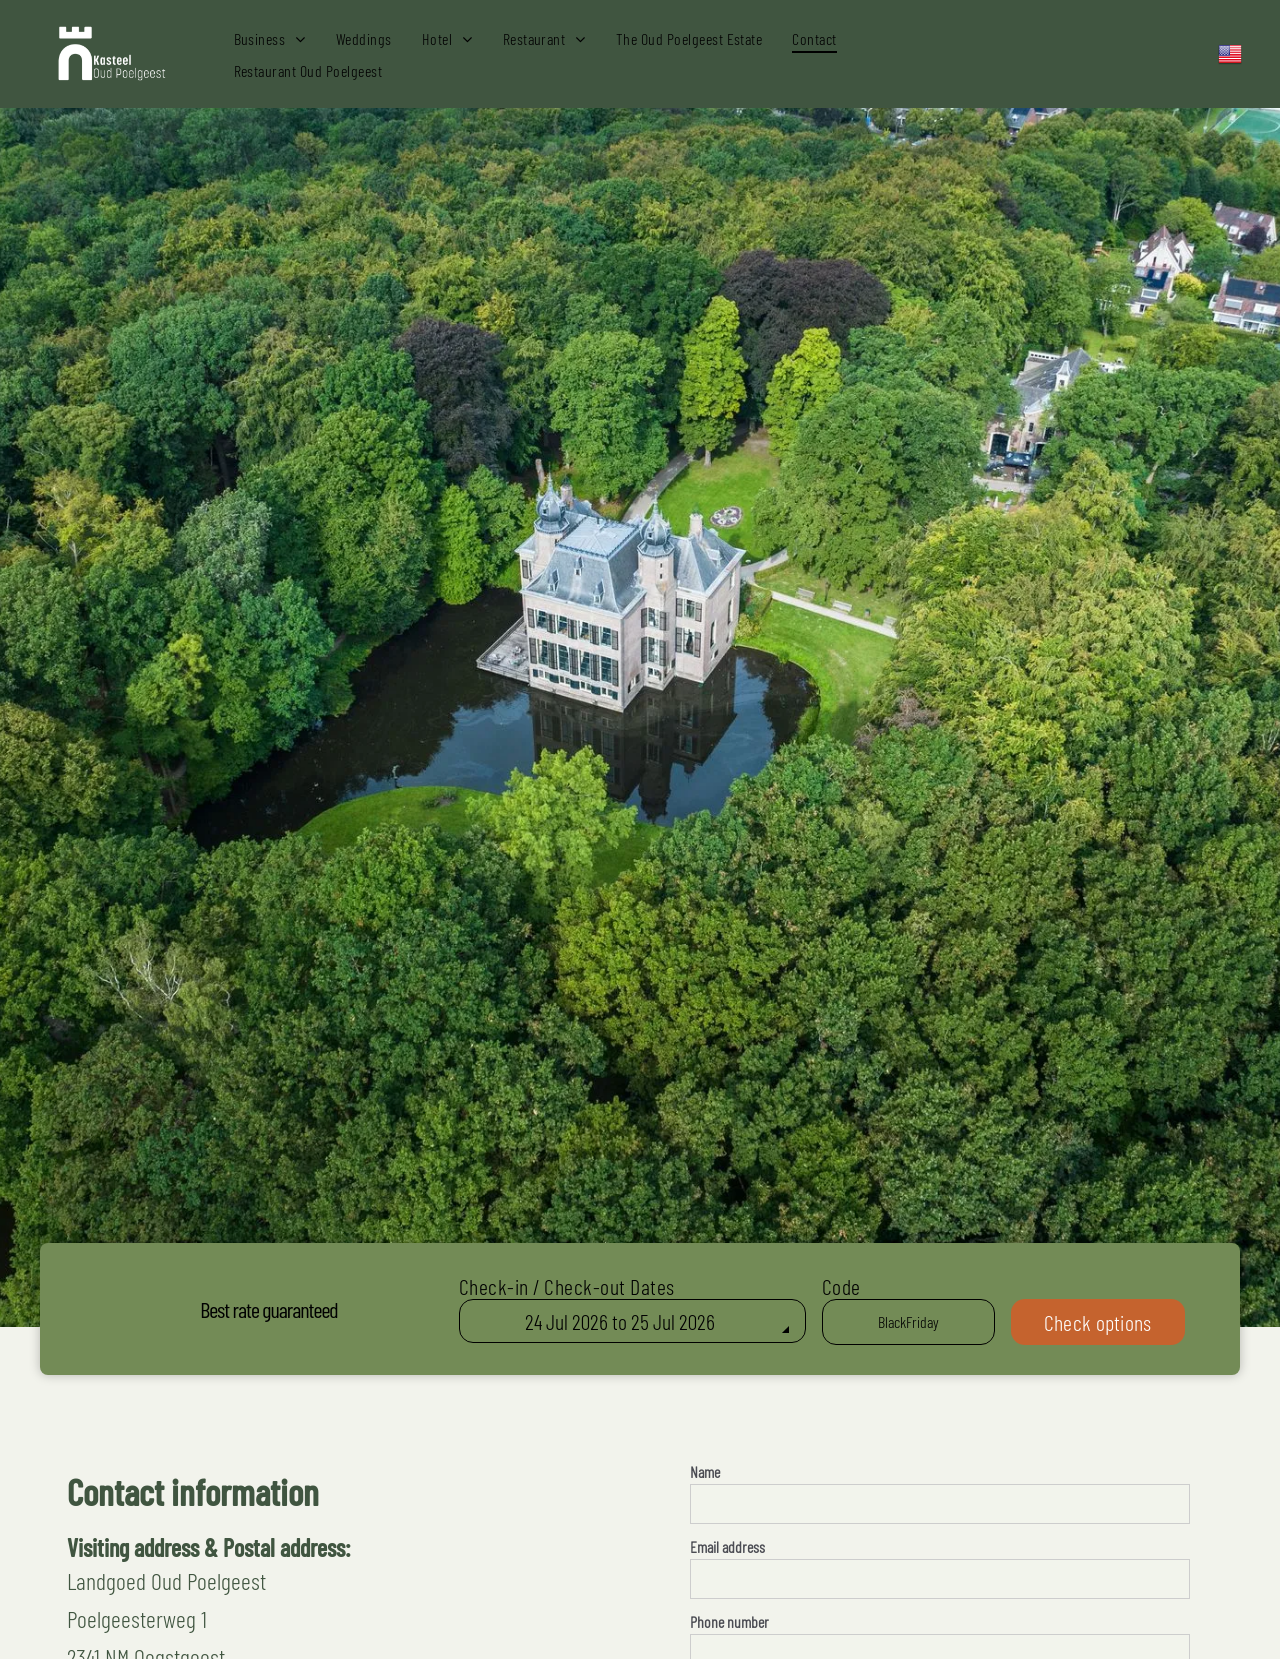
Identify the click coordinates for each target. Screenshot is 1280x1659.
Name (705, 1471)
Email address (727, 1546)
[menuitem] (270, 38)
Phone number (729, 1621)
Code (841, 1286)
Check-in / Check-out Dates (567, 1286)
